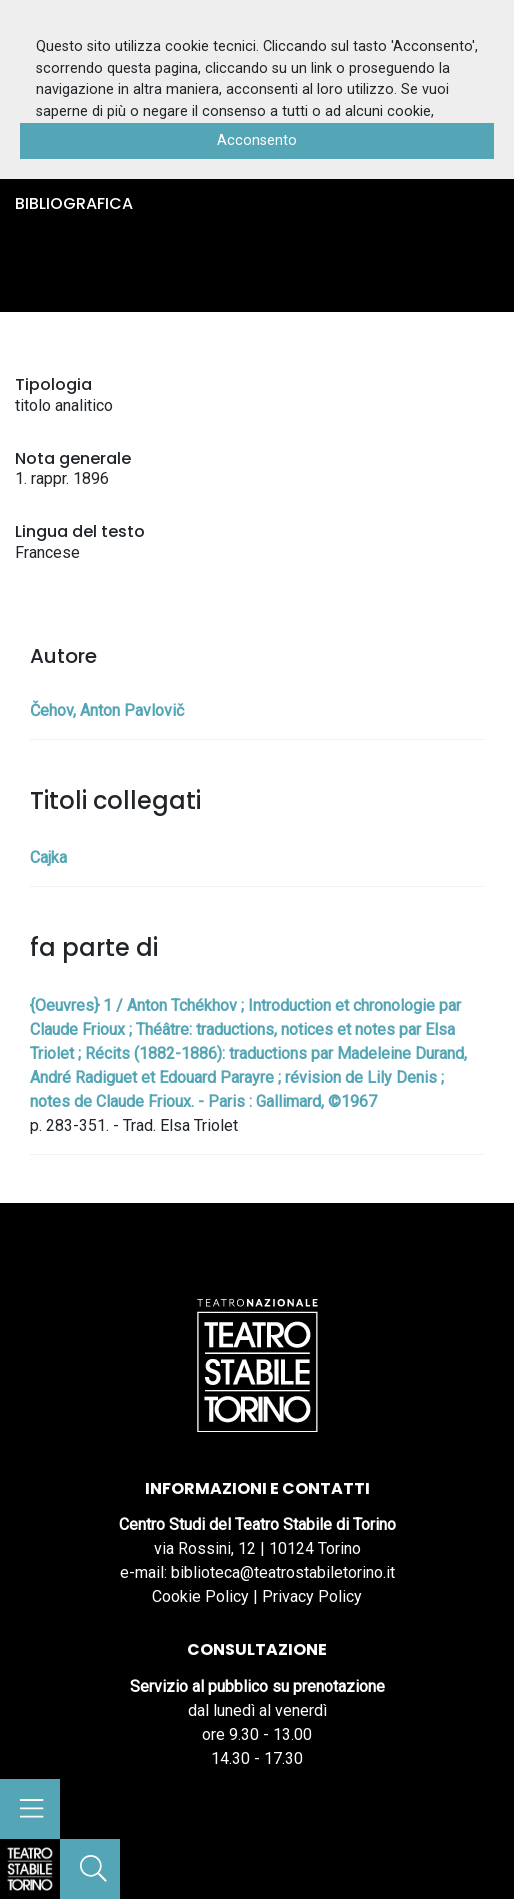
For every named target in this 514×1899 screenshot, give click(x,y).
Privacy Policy (312, 1596)
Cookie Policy (200, 1596)
